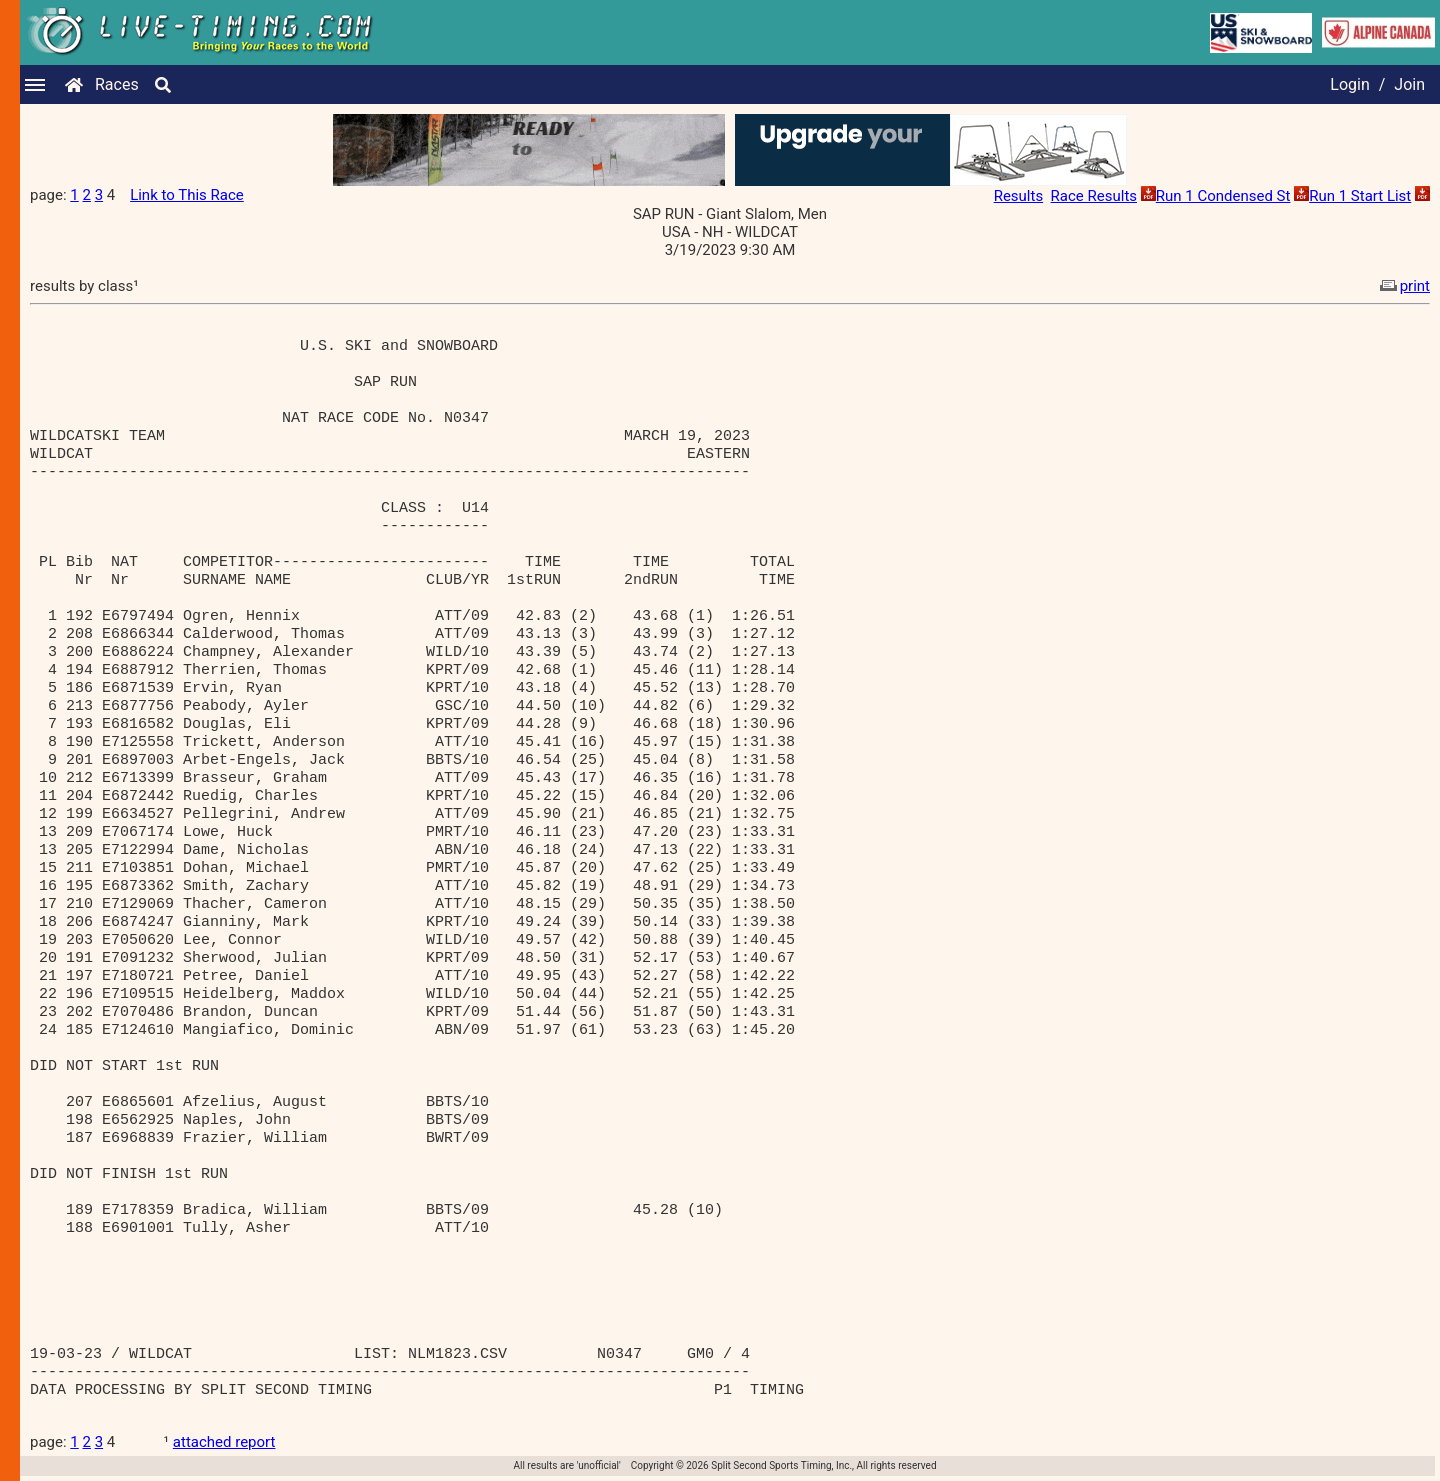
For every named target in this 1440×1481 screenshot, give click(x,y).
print (1403, 286)
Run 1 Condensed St (1223, 196)
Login (1349, 84)
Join (1409, 84)
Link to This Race (187, 195)
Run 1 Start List (1360, 196)
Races (117, 84)
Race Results (1094, 196)
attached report (224, 1442)
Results (1019, 196)
